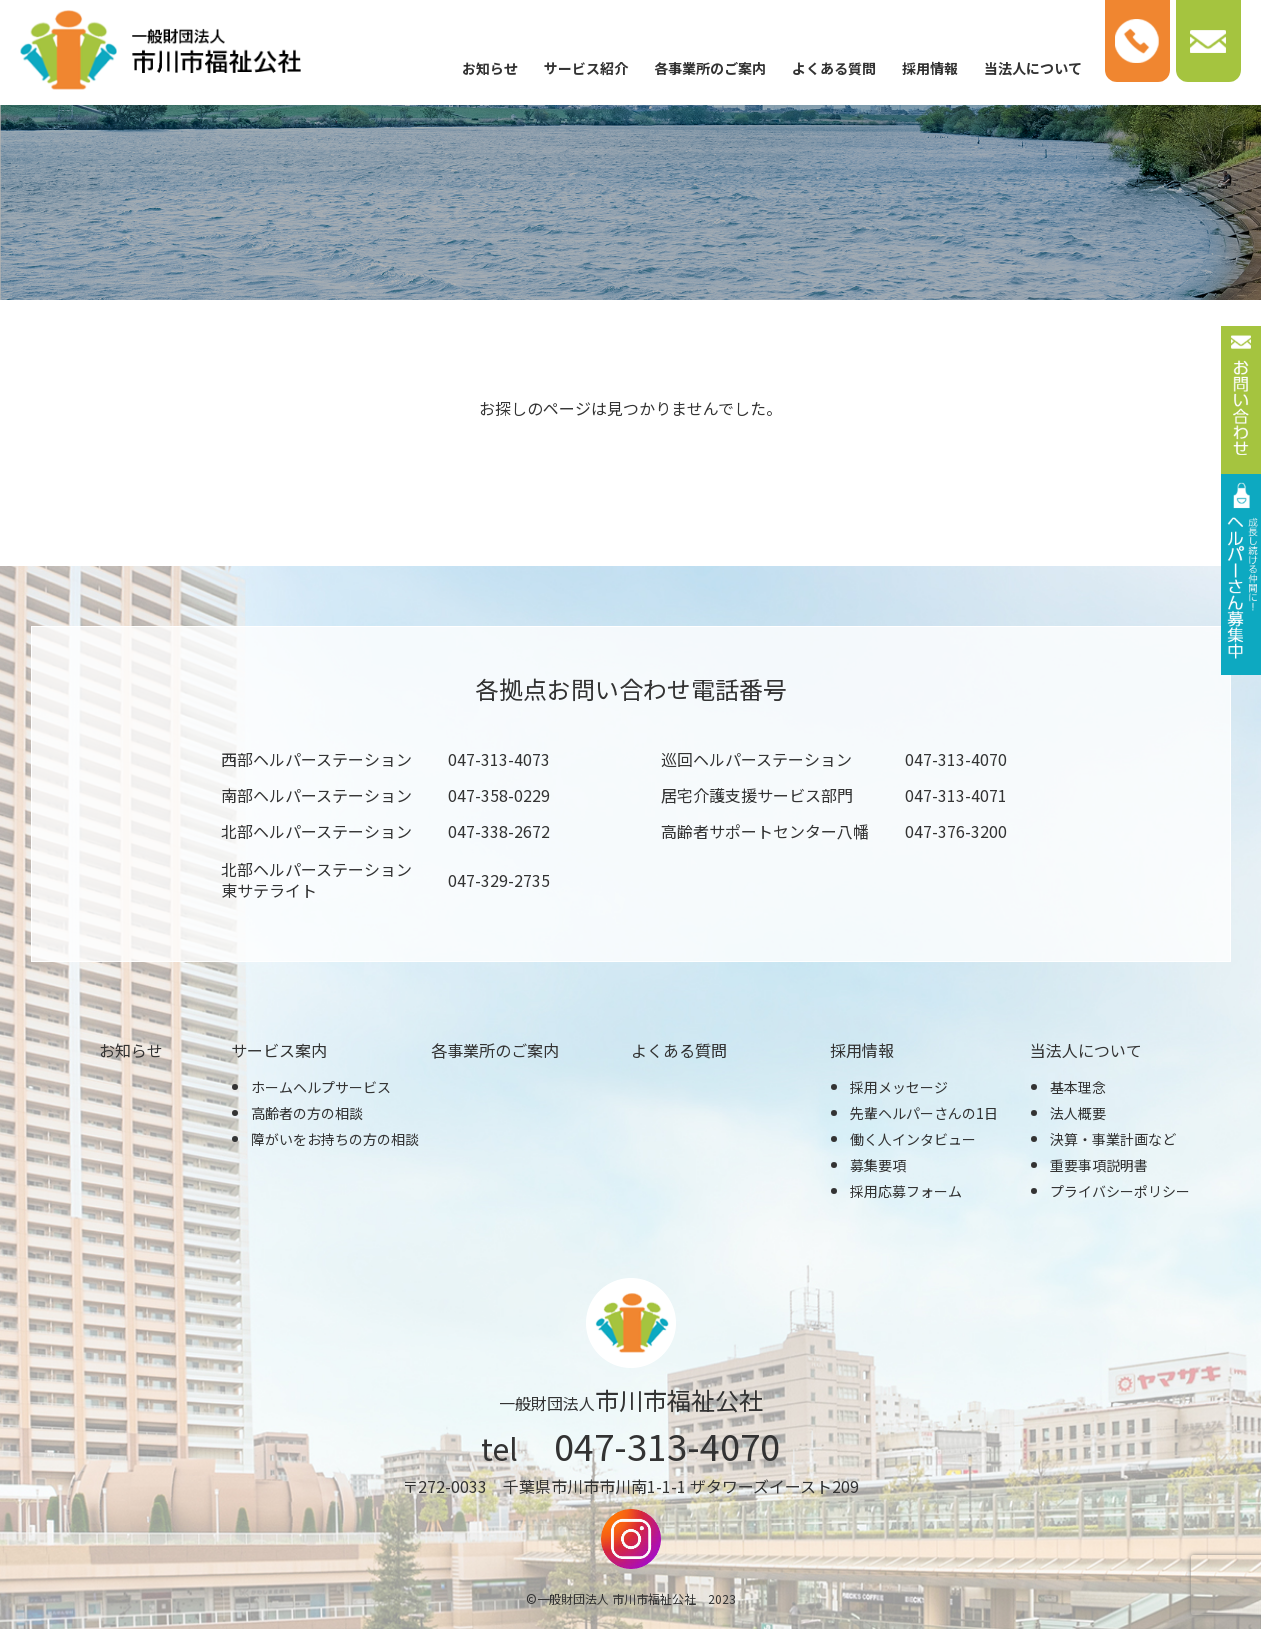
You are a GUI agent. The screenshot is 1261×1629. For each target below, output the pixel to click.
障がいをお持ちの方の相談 (335, 1139)
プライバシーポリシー (1120, 1191)
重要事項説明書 (1099, 1165)
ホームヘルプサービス (321, 1087)
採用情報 (930, 68)
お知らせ (490, 68)
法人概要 (1078, 1113)
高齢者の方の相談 (307, 1113)
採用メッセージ (899, 1087)
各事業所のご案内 (710, 68)
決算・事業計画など (1113, 1139)
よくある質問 (834, 68)
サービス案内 (279, 1050)
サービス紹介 (586, 68)
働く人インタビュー (913, 1139)
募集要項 (878, 1165)
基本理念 (1078, 1087)
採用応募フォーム (906, 1191)
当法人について (1033, 68)
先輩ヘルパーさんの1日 (924, 1113)
